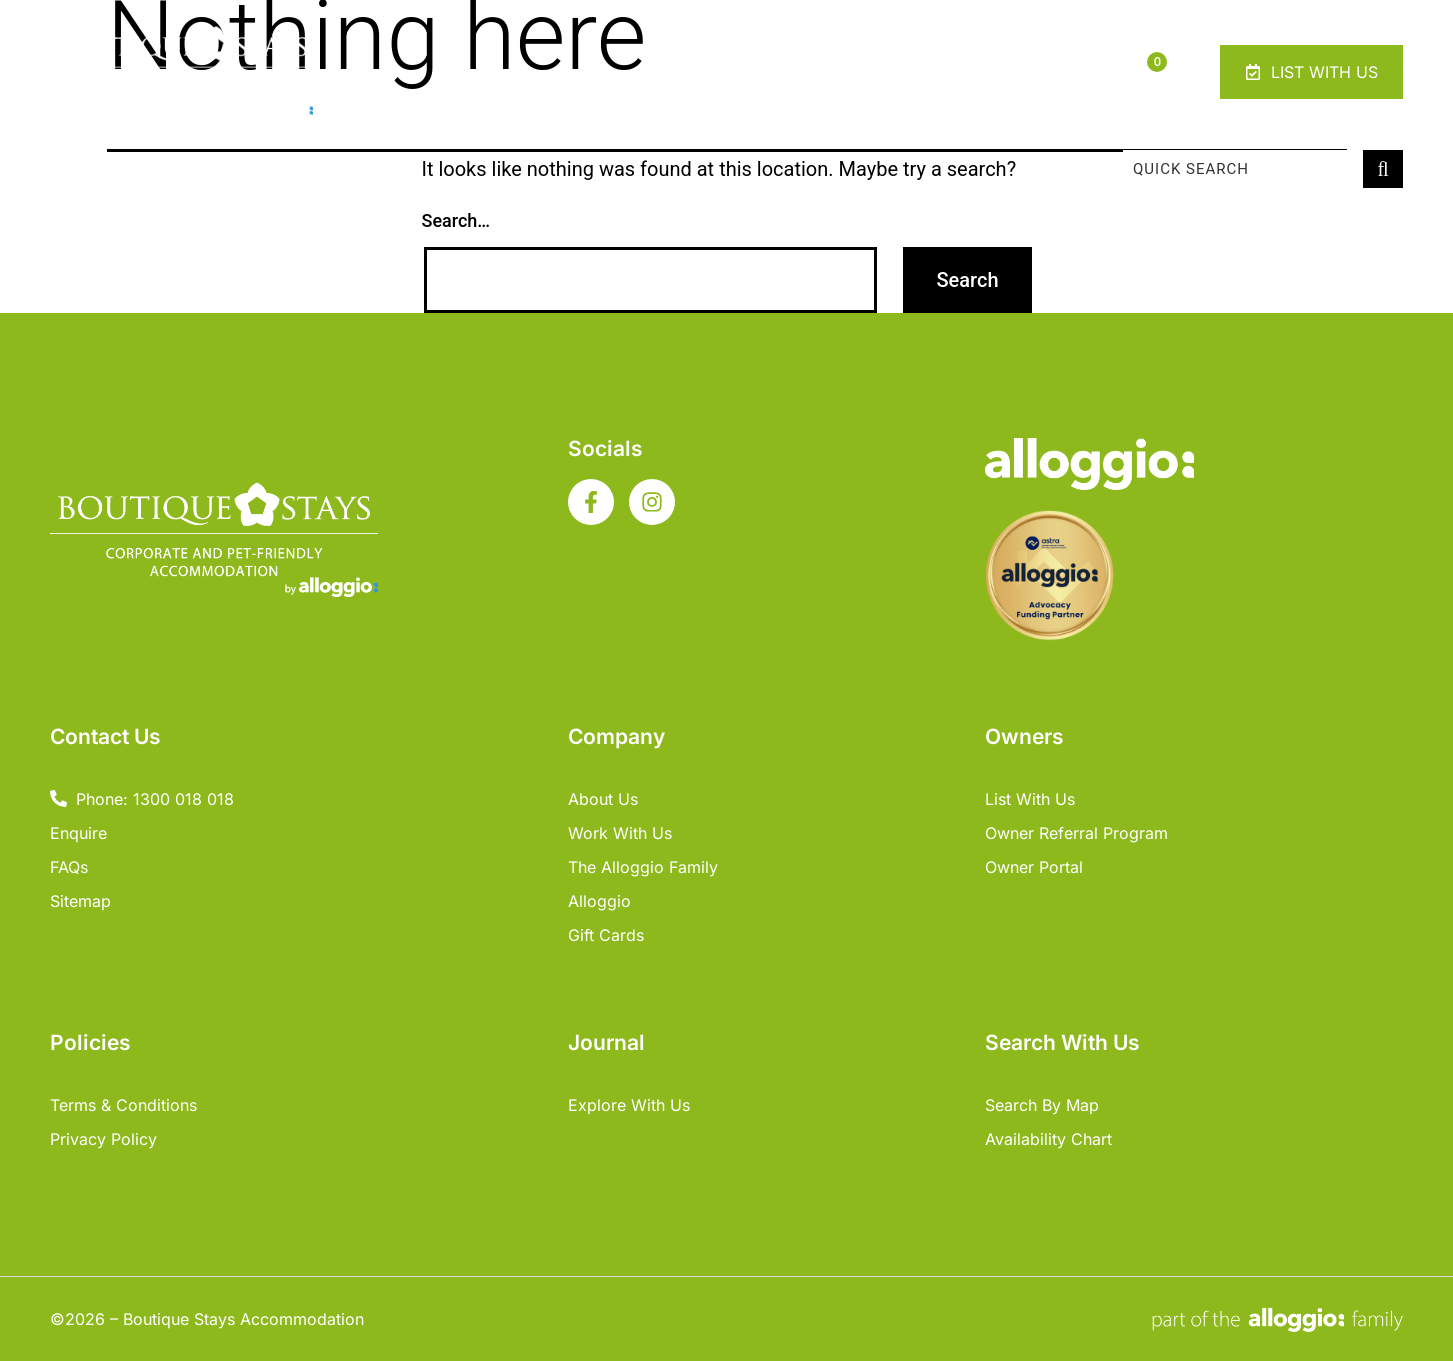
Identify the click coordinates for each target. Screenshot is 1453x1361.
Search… (456, 220)
